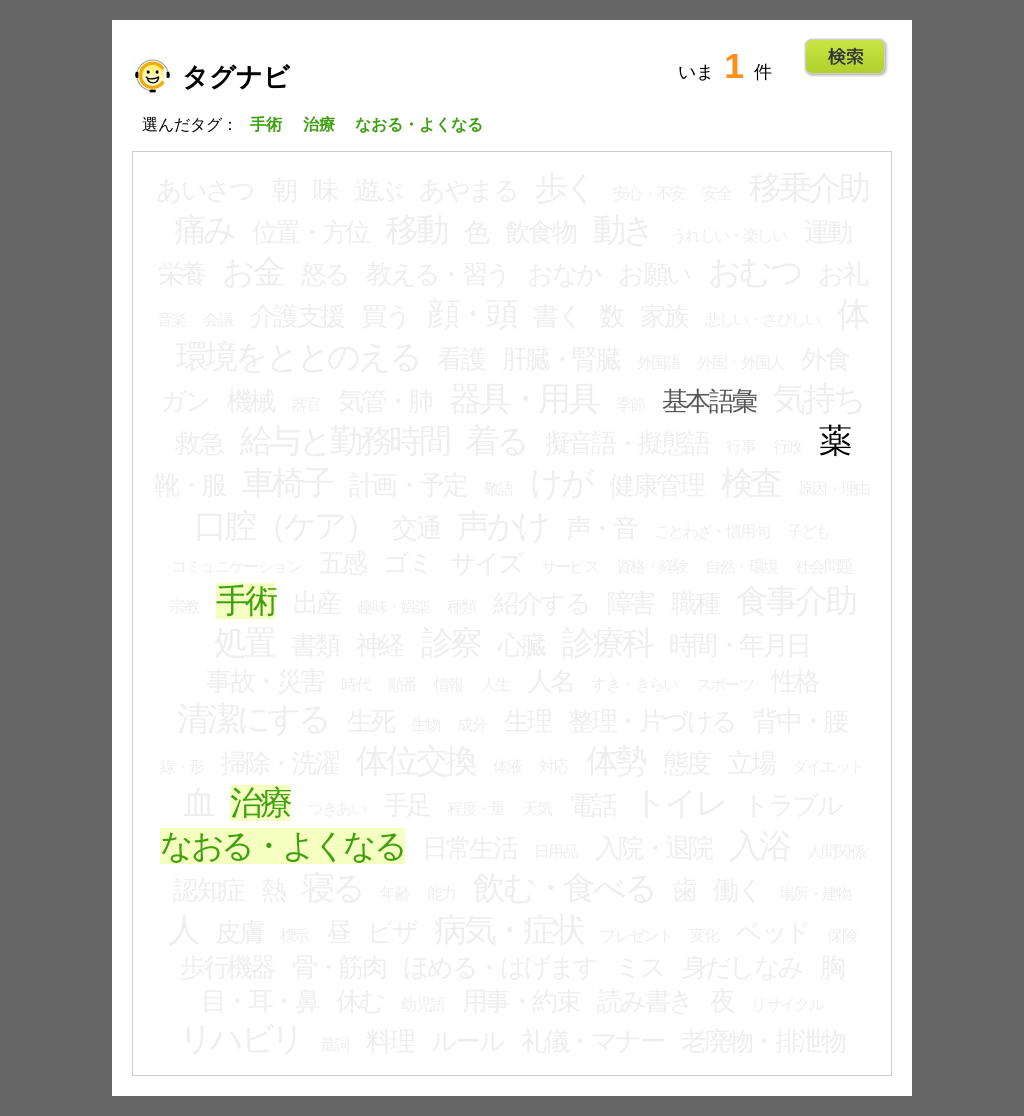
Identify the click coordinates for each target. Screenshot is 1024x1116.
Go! (845, 57)
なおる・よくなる (282, 846)
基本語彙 (709, 401)
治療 (260, 803)
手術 (246, 601)
